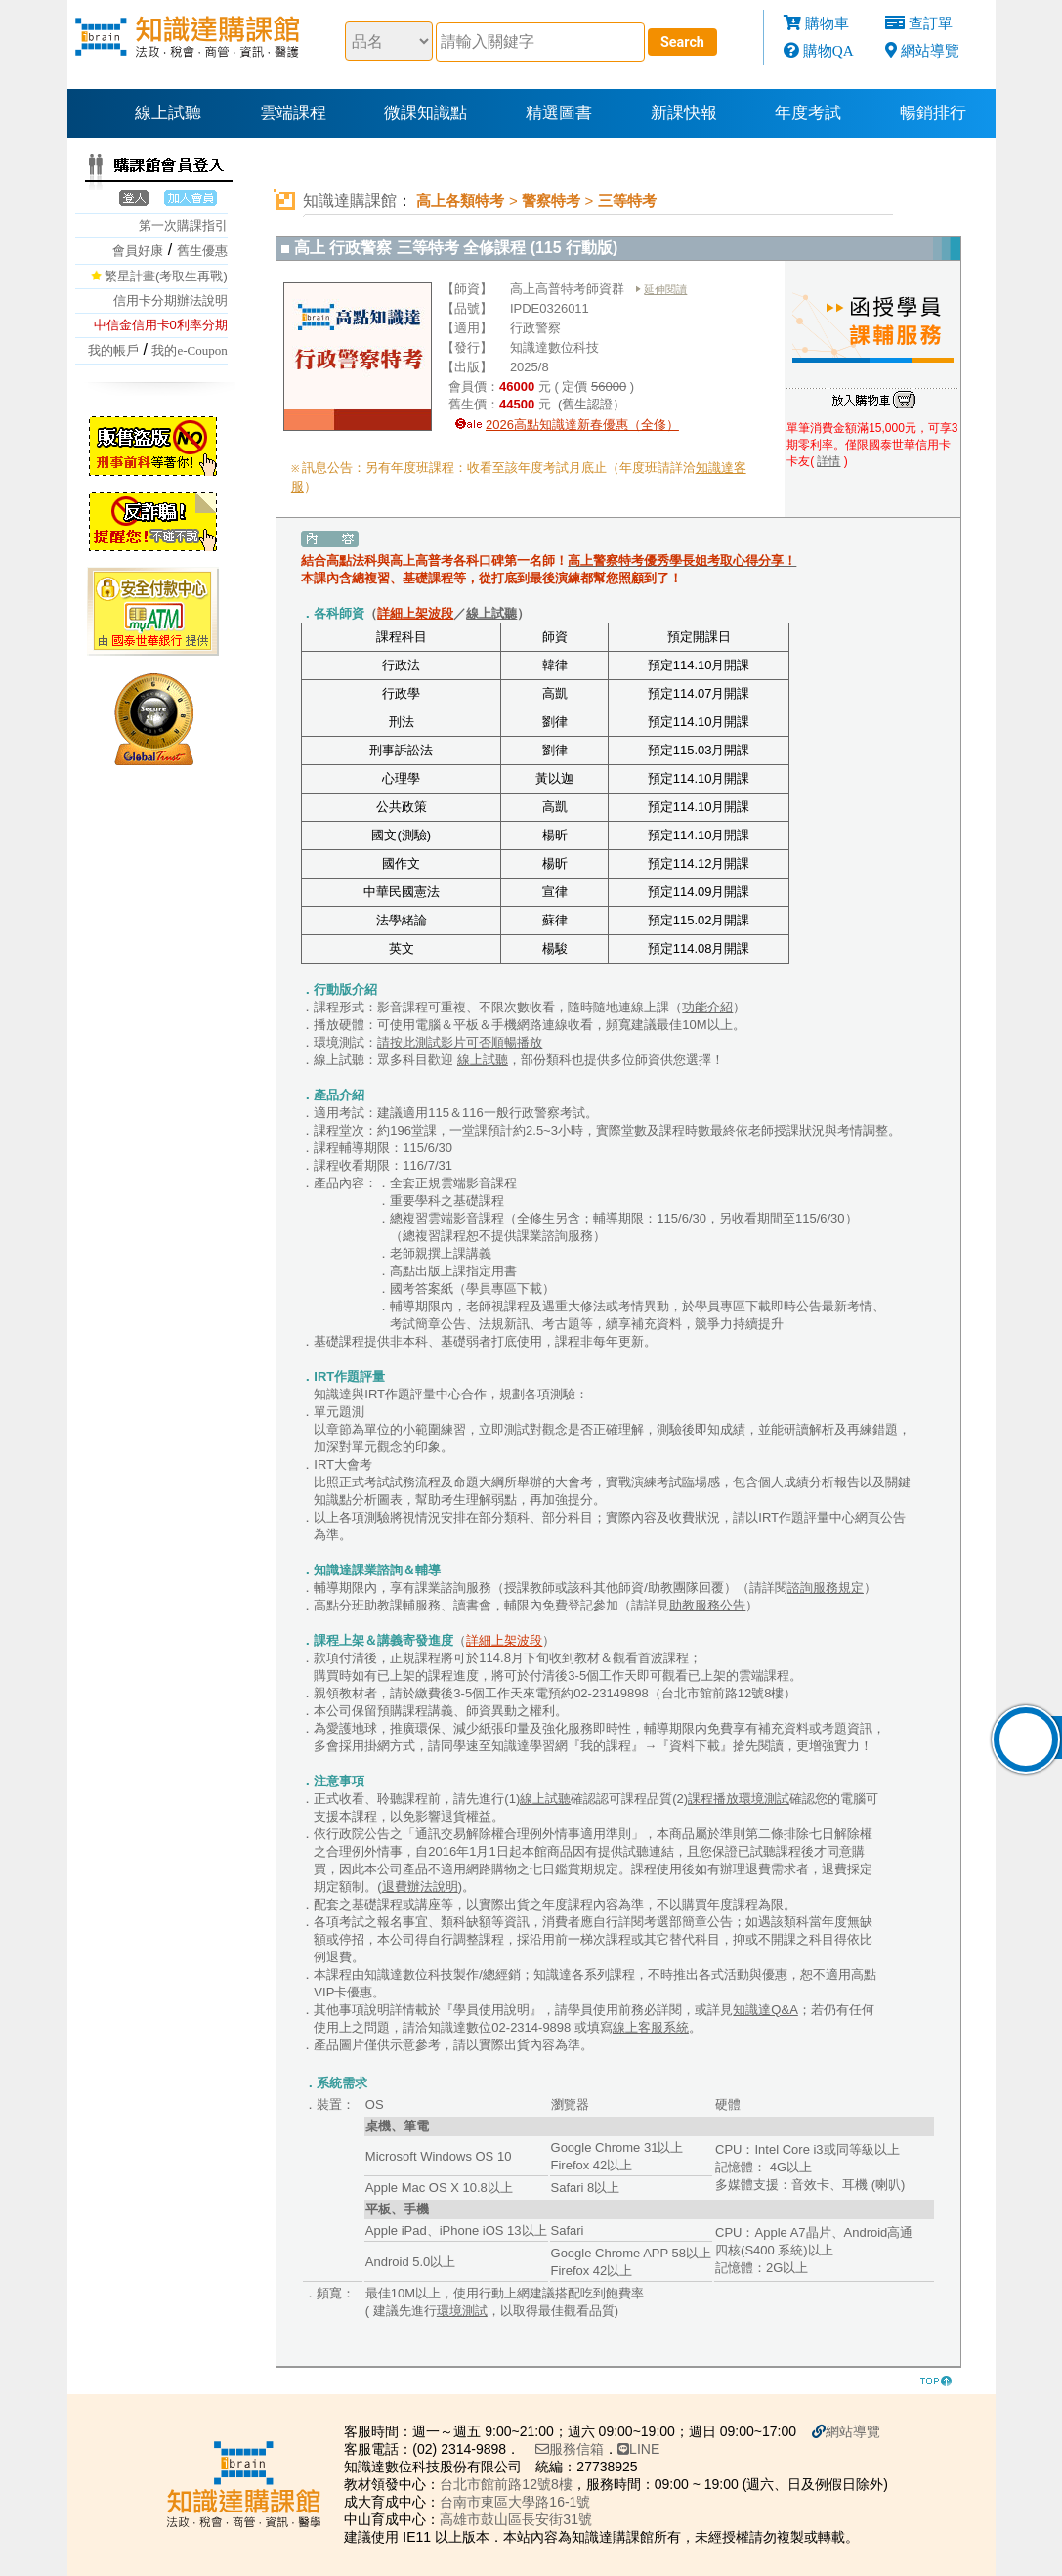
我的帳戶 (113, 350)
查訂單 (931, 23)
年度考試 (808, 113)
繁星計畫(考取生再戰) (166, 276)
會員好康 (137, 250)
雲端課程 (293, 113)
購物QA (828, 50)
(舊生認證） (589, 404)
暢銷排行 (933, 113)
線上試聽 (168, 113)
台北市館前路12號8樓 (506, 2484)
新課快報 (684, 113)
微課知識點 (425, 113)
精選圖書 (559, 113)
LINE (638, 2449)
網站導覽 (930, 50)
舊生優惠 (202, 250)
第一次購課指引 (183, 225)
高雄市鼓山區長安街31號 (516, 2519)
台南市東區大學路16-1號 (515, 2502)
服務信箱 (569, 2449)
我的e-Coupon (189, 350)
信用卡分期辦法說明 (170, 300)
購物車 (827, 23)
